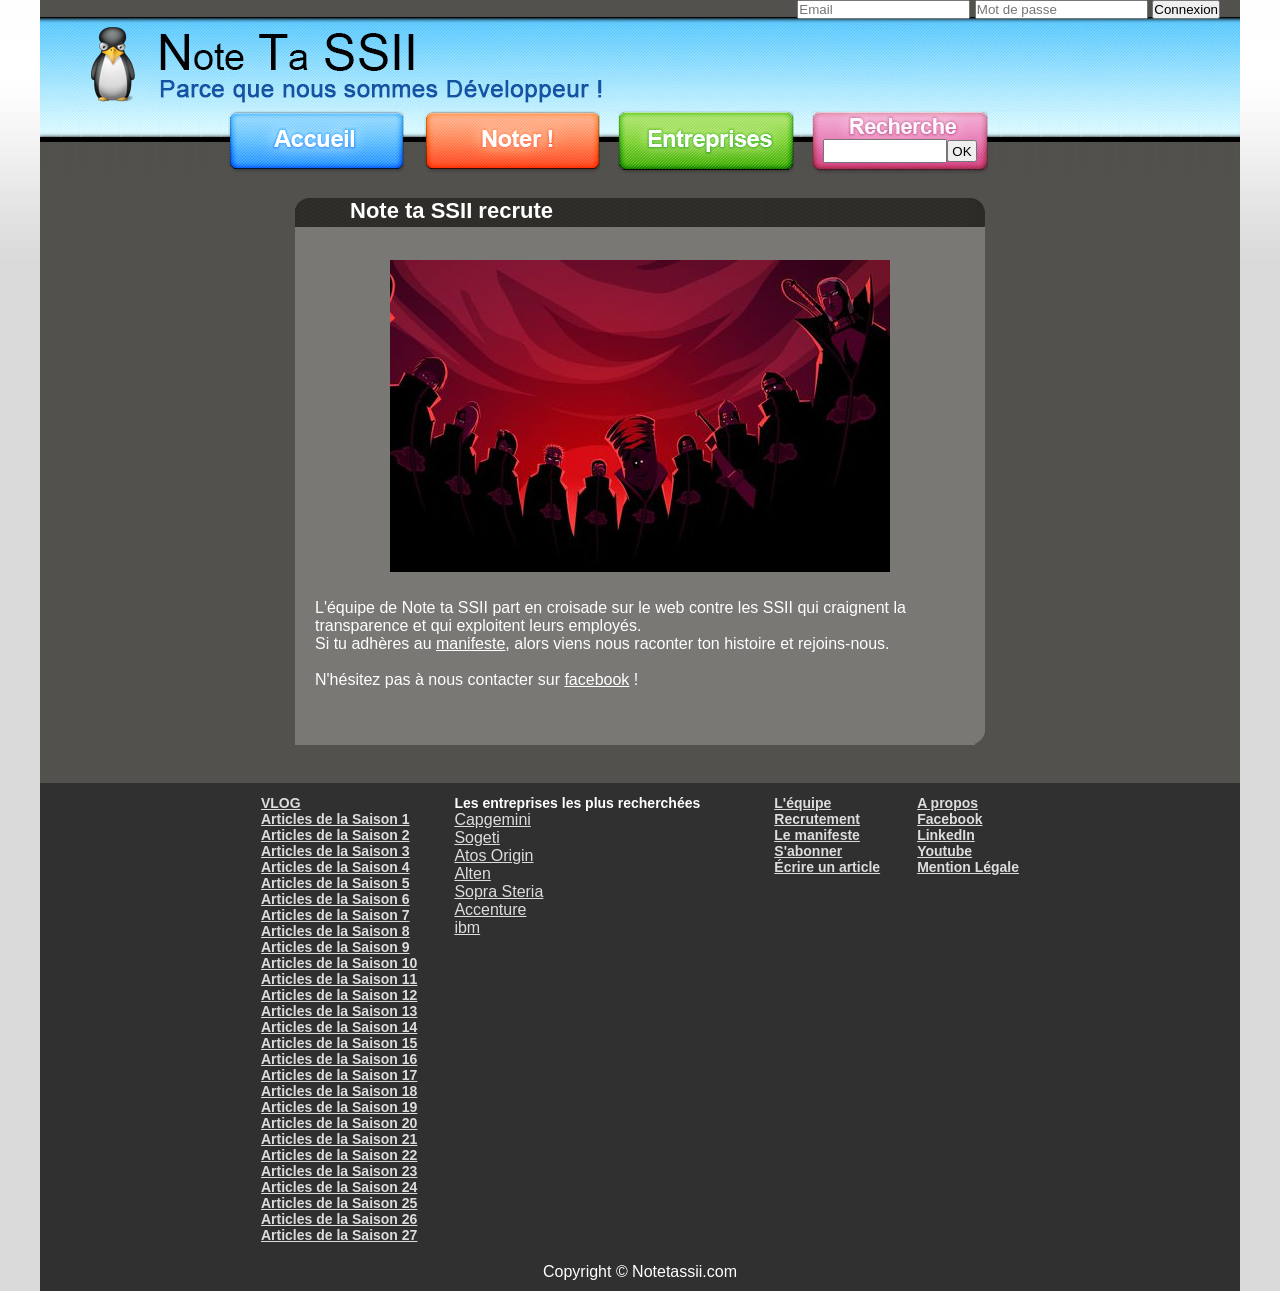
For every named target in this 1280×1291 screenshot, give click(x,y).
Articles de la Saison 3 (335, 851)
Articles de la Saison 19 (339, 1107)
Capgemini (492, 819)
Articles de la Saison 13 (339, 1011)
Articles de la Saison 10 (339, 963)
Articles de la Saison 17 (339, 1075)
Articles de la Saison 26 (339, 1219)
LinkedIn (946, 835)
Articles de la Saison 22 (339, 1155)
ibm (467, 927)
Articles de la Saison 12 (339, 995)
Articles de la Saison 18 (339, 1091)
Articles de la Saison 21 (339, 1139)
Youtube (944, 851)
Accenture (490, 909)
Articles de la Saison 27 (339, 1235)
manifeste (470, 643)
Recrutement (817, 819)
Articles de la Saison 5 (335, 883)
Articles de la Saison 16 (339, 1059)
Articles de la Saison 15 (339, 1043)
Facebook (949, 819)
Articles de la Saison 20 (339, 1123)
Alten (472, 873)
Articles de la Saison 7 (335, 915)
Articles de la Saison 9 (335, 947)
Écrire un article (827, 867)
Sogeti (476, 837)
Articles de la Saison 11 (339, 979)
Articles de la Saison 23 (339, 1171)
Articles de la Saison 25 (339, 1203)
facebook (596, 679)
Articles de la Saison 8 (335, 931)
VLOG (281, 803)
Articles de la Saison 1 (335, 819)
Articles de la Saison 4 (335, 867)
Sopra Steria (498, 891)
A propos (947, 803)
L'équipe (802, 803)
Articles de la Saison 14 (339, 1027)
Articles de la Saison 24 (339, 1187)
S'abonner (808, 851)
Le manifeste (817, 835)
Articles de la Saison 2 (335, 835)
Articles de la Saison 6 (335, 899)
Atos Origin (493, 855)
